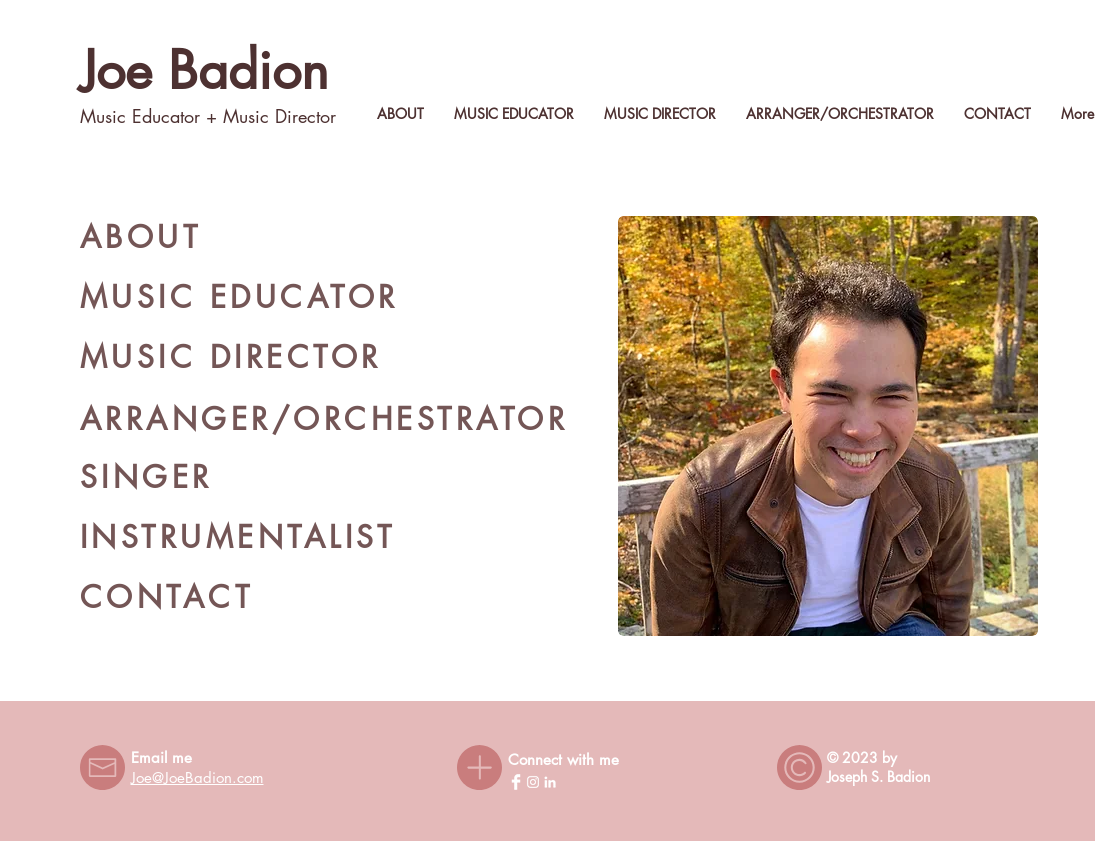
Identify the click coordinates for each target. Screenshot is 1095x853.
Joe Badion (204, 70)
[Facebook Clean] (516, 782)
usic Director (287, 116)
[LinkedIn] (550, 782)
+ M (219, 116)
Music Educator (140, 116)
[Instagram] (533, 782)
